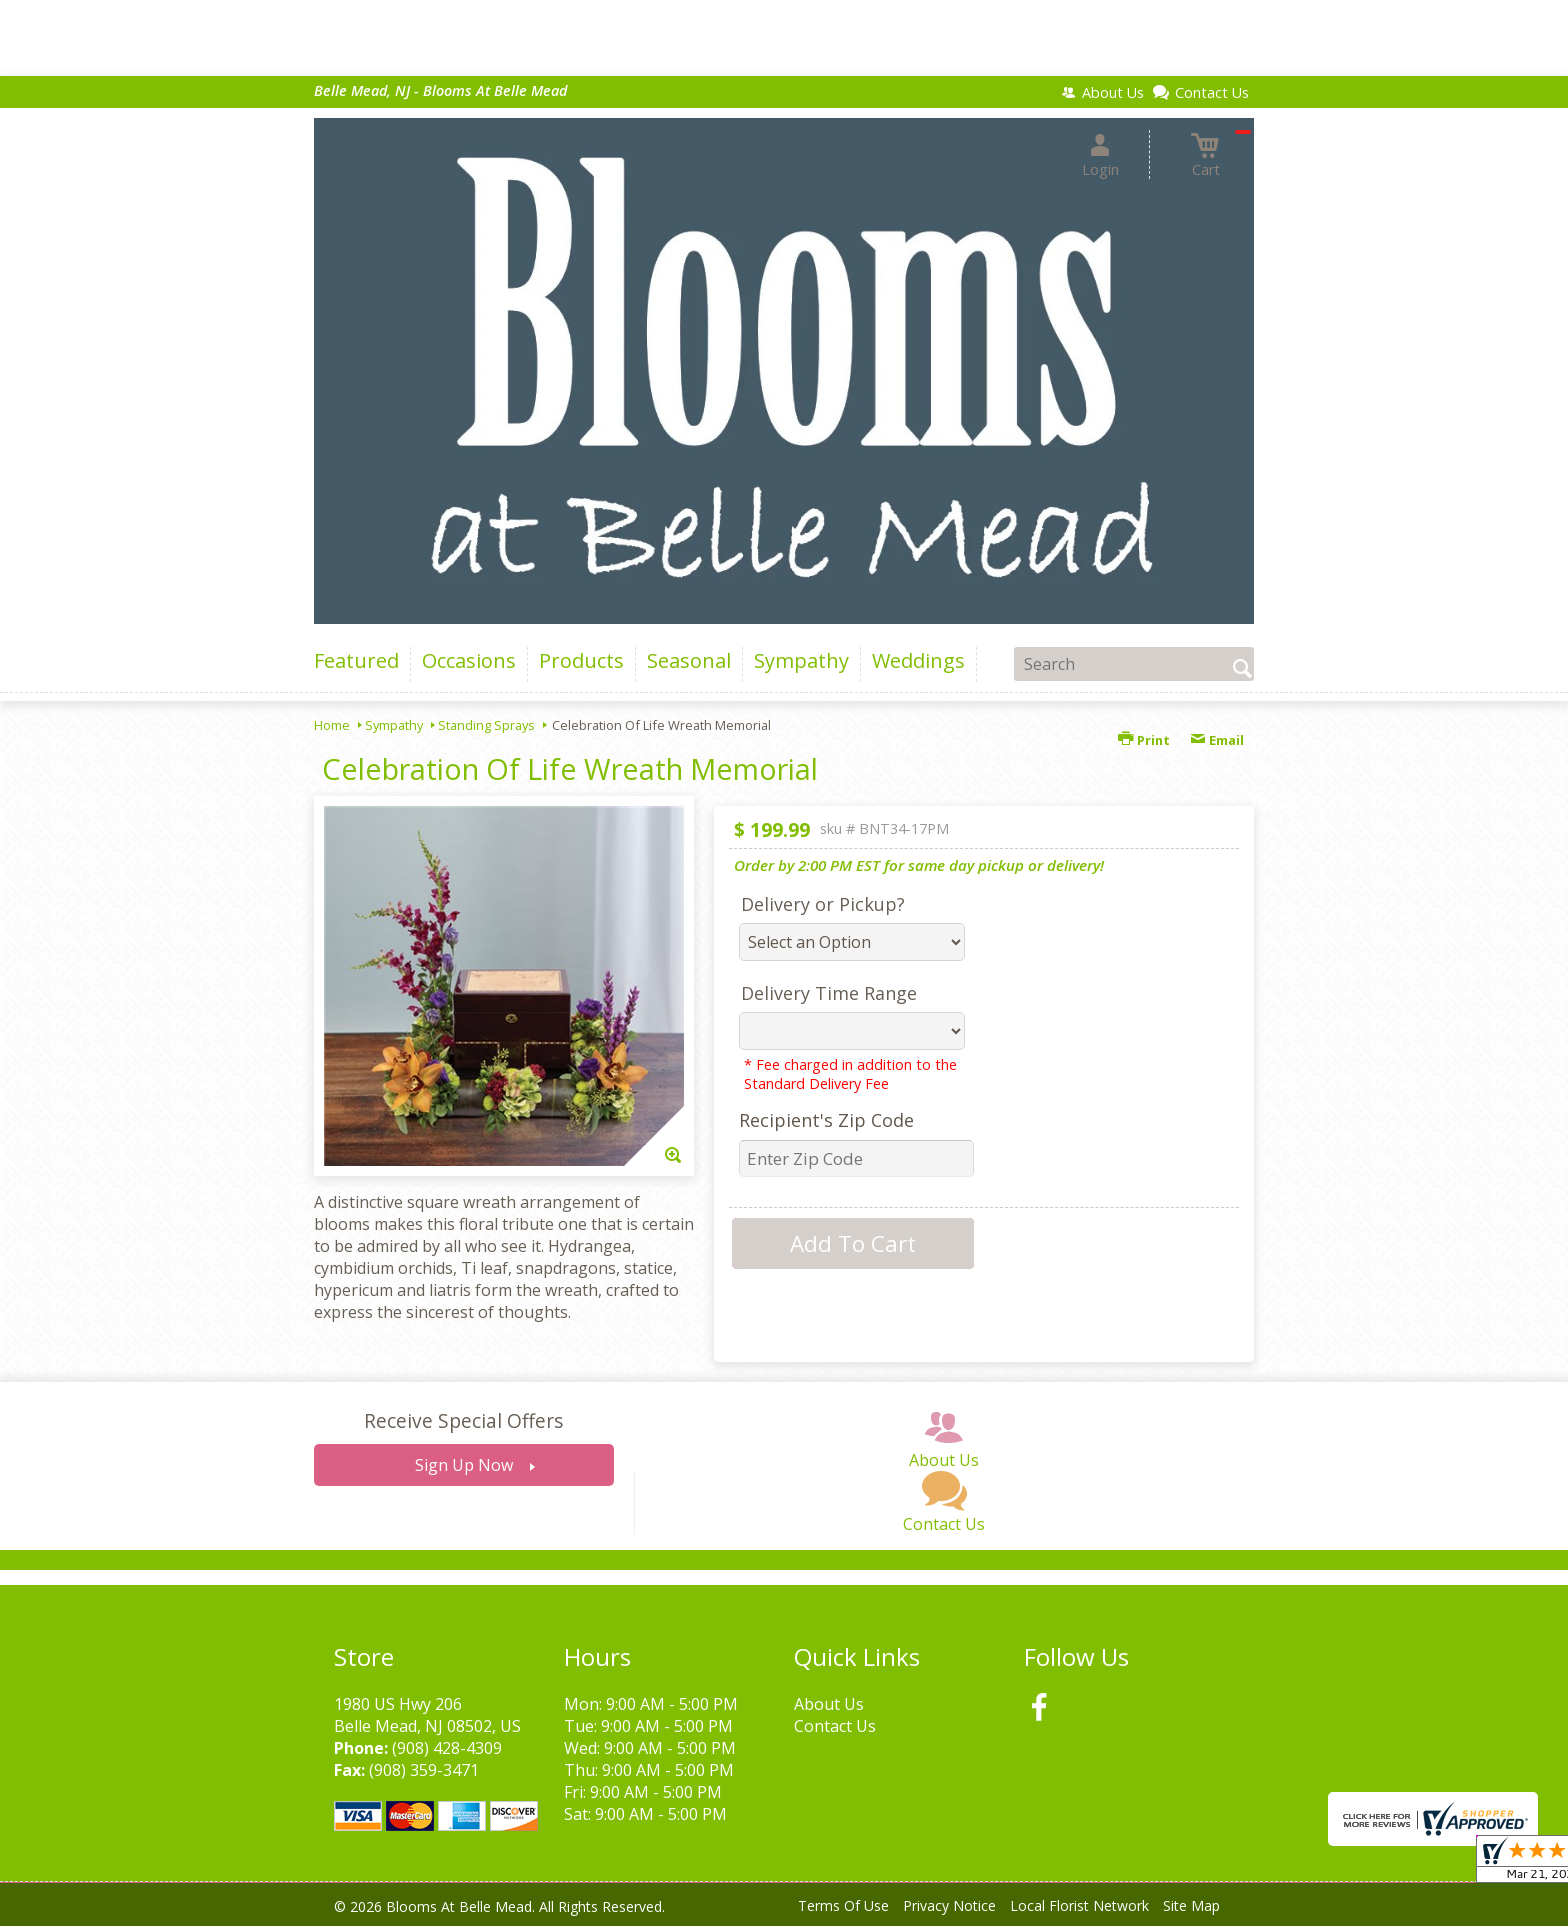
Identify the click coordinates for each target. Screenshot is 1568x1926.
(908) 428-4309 (447, 1748)
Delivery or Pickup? (823, 904)
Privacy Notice (949, 1905)
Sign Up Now (464, 1465)
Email (1217, 740)
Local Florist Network (1079, 1905)
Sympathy (394, 725)
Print (1144, 740)
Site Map (1191, 1905)
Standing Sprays (486, 725)
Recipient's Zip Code (826, 1120)
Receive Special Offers (463, 1420)
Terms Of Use (843, 1905)
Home (332, 725)
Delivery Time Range (829, 993)
